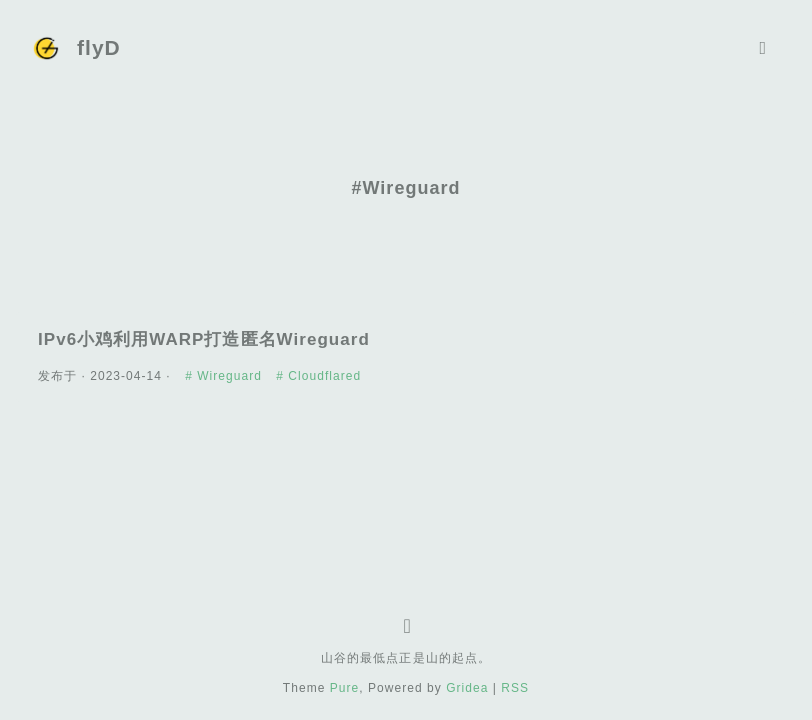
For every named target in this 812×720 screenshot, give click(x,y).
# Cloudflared (318, 376)
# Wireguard (225, 376)
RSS (515, 688)
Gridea (467, 688)
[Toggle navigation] (763, 48)
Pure (345, 688)
